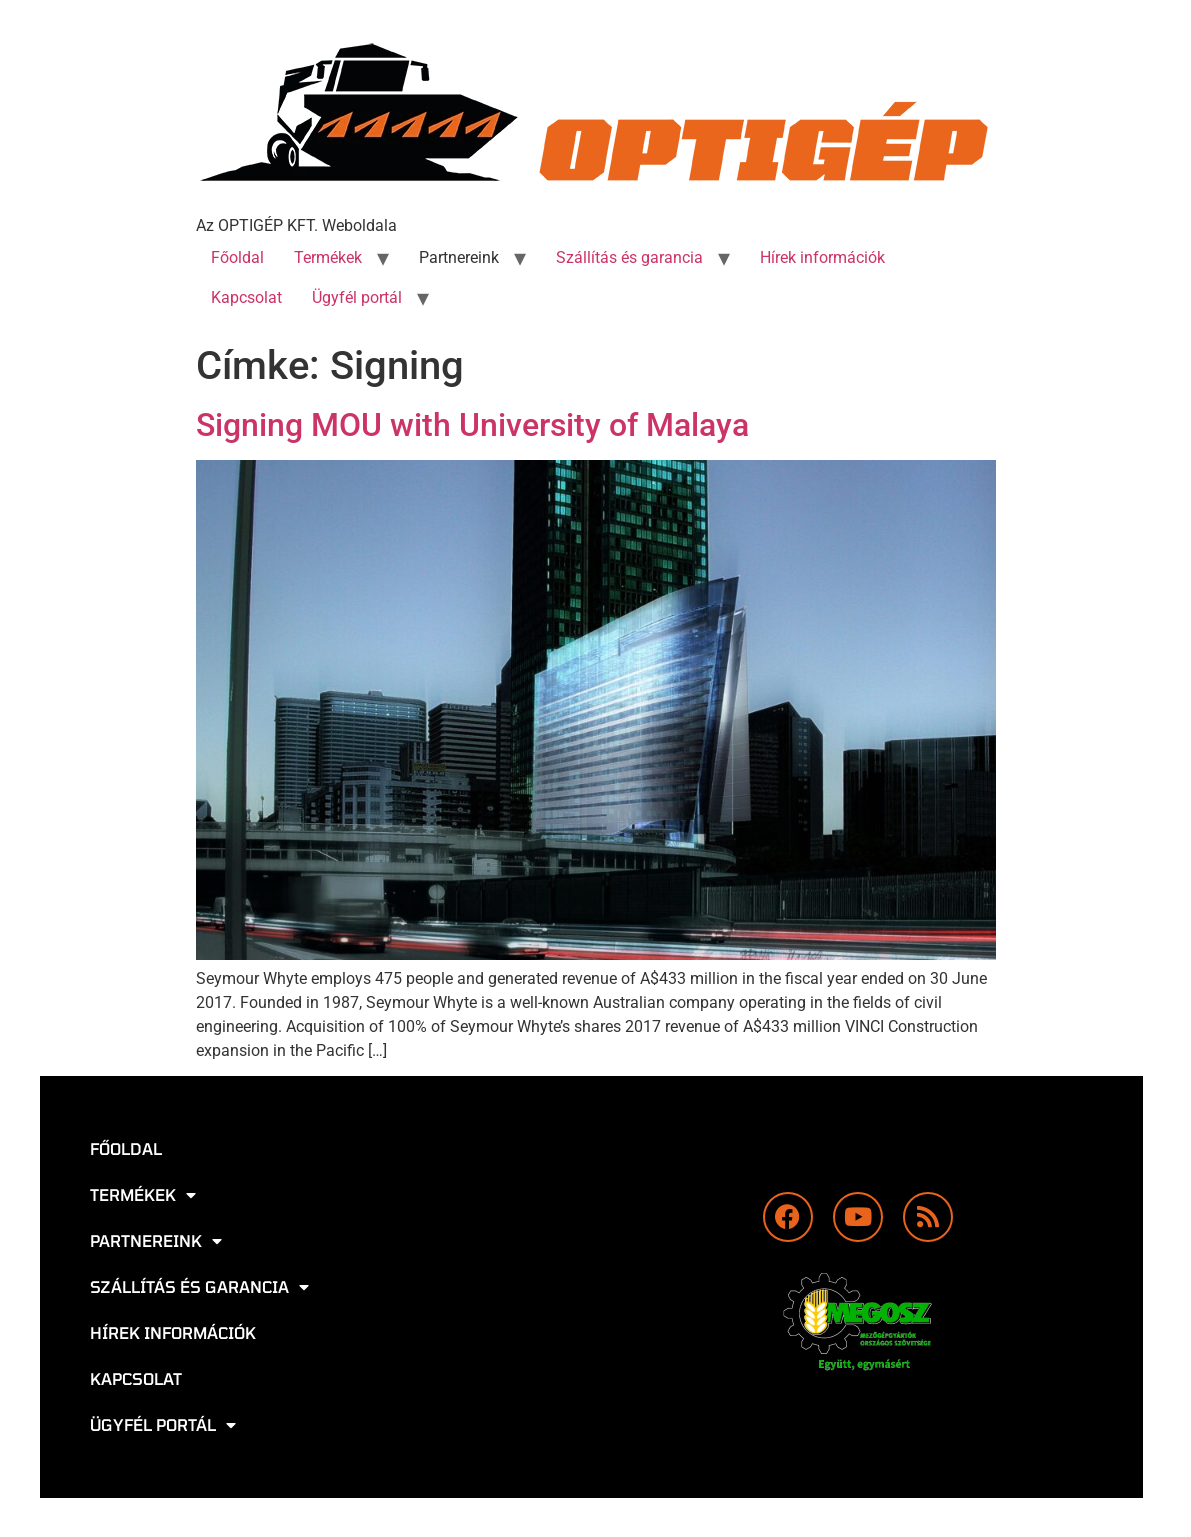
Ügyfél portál (357, 297)
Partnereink (459, 257)
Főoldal (237, 257)
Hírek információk (822, 257)
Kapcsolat (246, 297)
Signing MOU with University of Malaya (472, 425)
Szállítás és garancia (629, 257)
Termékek (328, 257)
